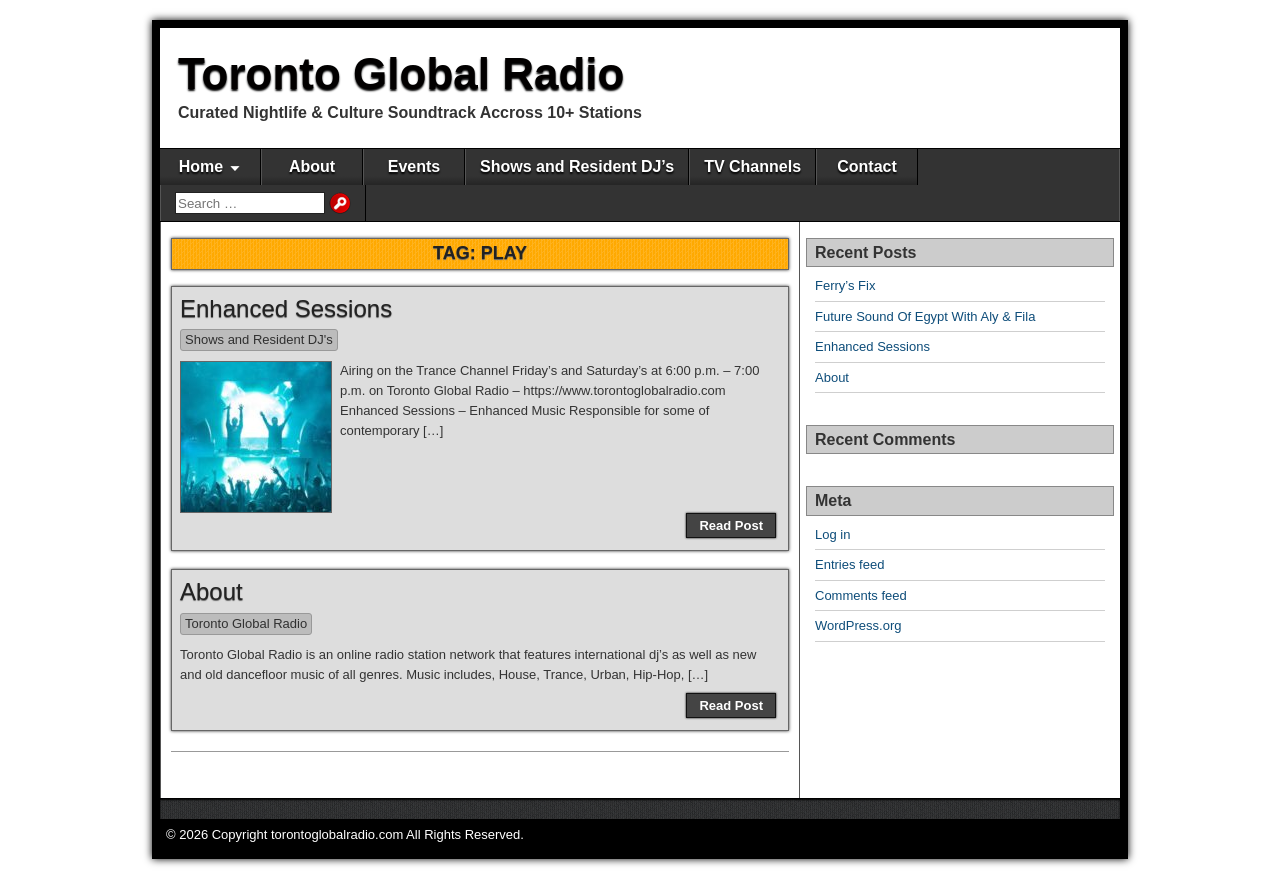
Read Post (731, 525)
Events (414, 166)
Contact (867, 166)
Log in (832, 534)
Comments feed (861, 595)
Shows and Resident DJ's (259, 339)
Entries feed (849, 564)
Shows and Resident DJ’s (577, 166)
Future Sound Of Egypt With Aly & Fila (925, 316)
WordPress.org (858, 625)
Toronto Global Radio (401, 73)
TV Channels (752, 166)
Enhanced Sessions (286, 308)
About (312, 166)
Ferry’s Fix (845, 285)
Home (201, 166)
